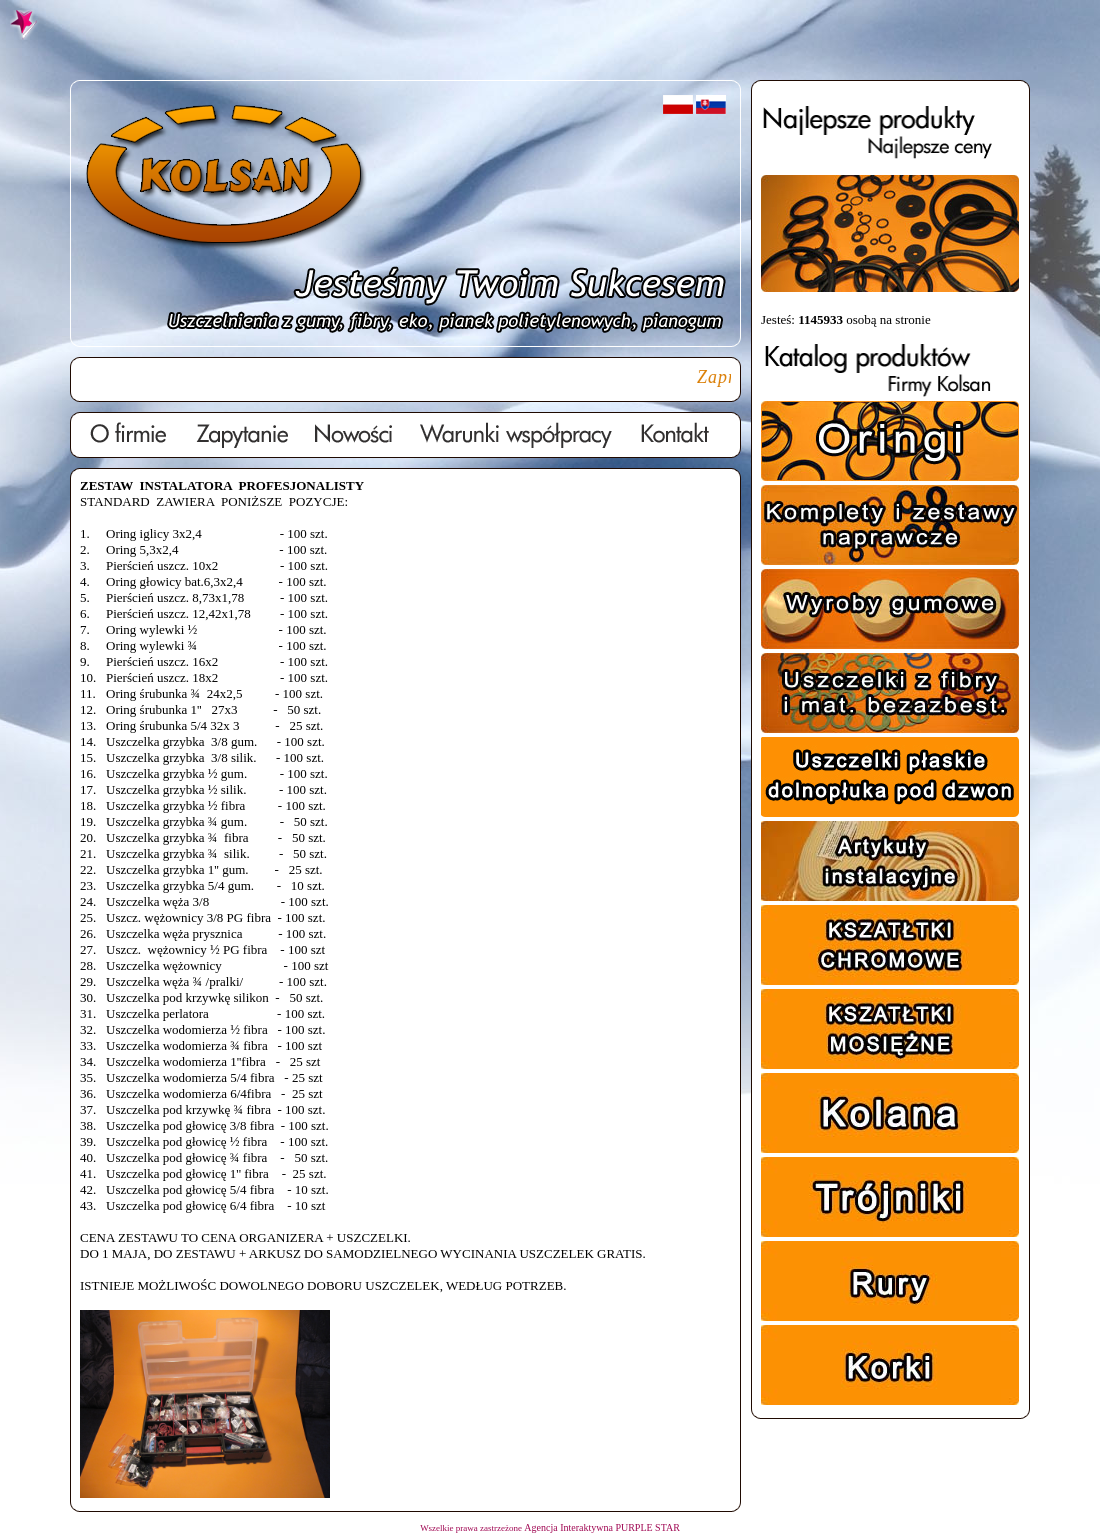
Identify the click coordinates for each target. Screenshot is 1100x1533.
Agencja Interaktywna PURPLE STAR (602, 1527)
